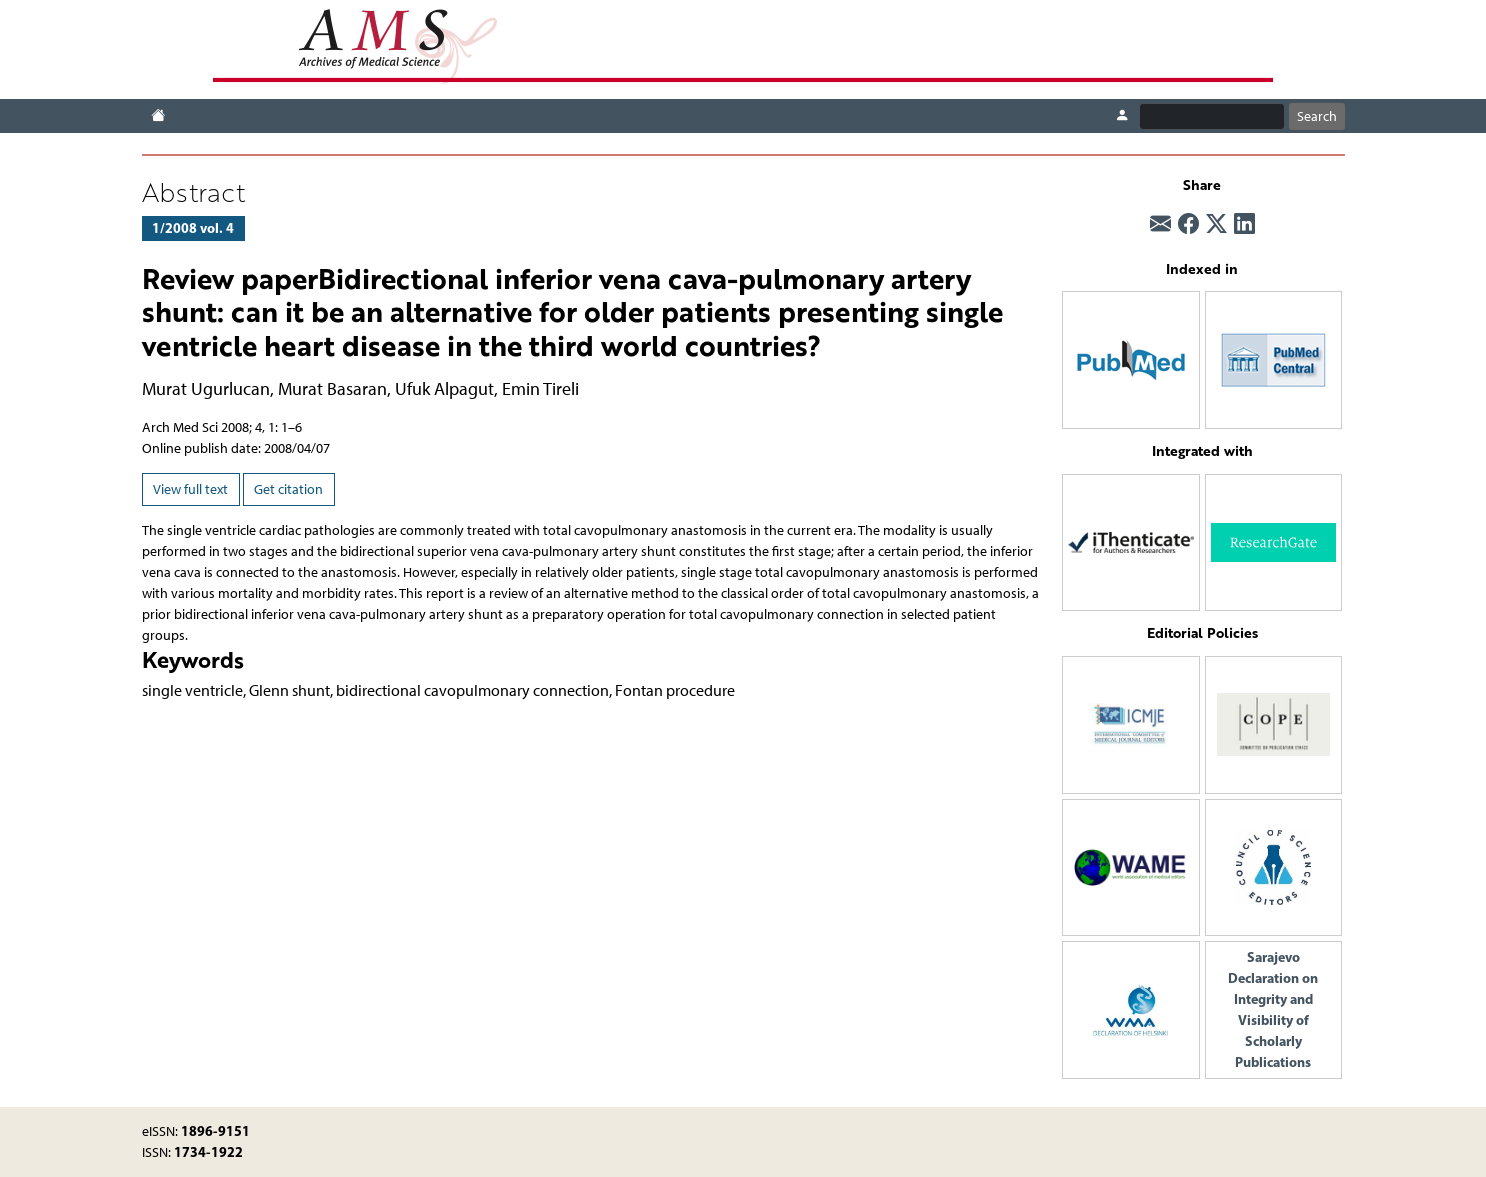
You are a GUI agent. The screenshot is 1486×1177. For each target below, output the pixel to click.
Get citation (288, 489)
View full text (190, 489)
